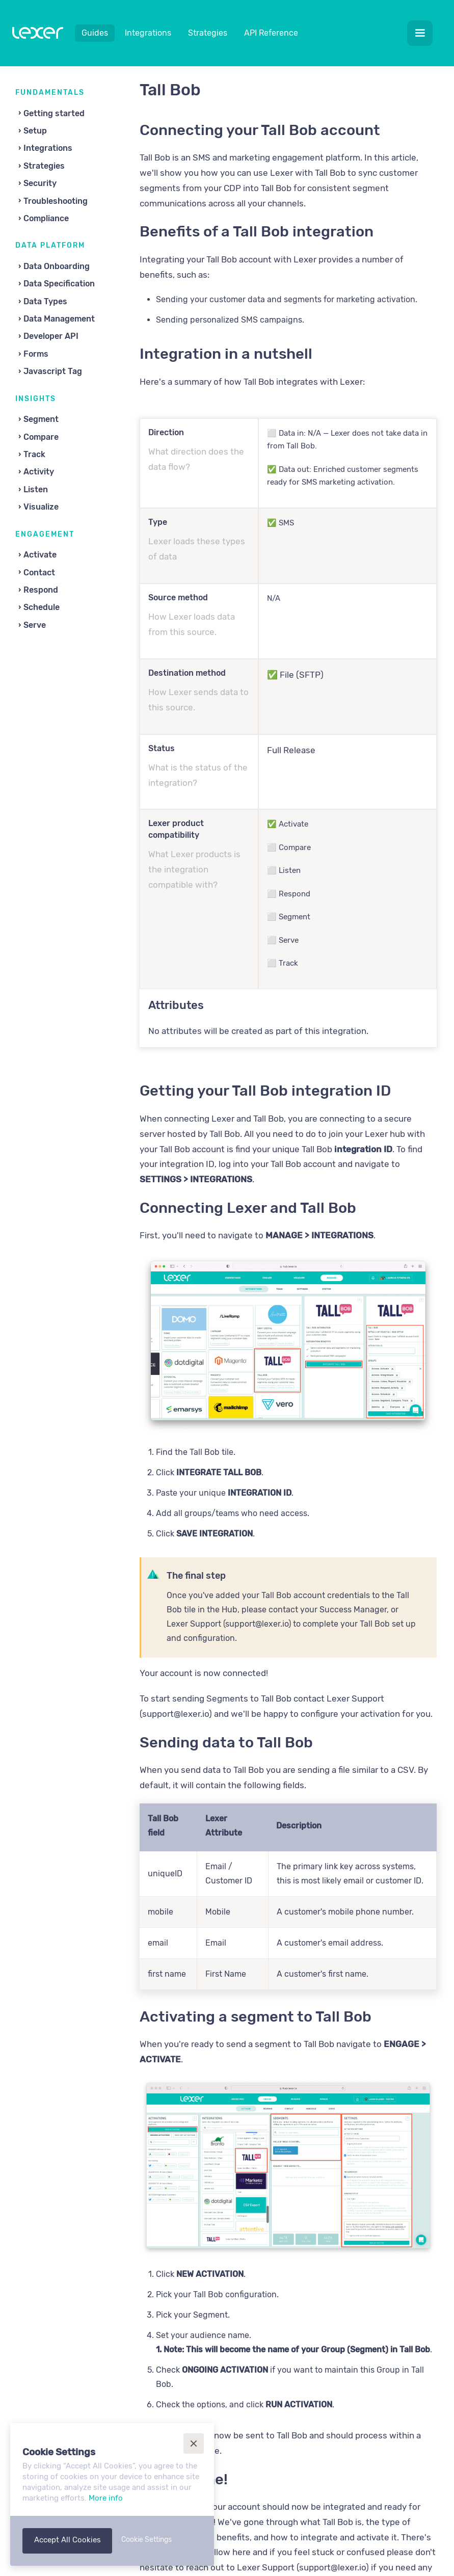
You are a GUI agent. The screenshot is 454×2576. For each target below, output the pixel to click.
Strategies (207, 33)
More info (106, 2498)
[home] (37, 35)
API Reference (271, 33)
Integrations (148, 33)
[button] (420, 33)
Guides (95, 33)
